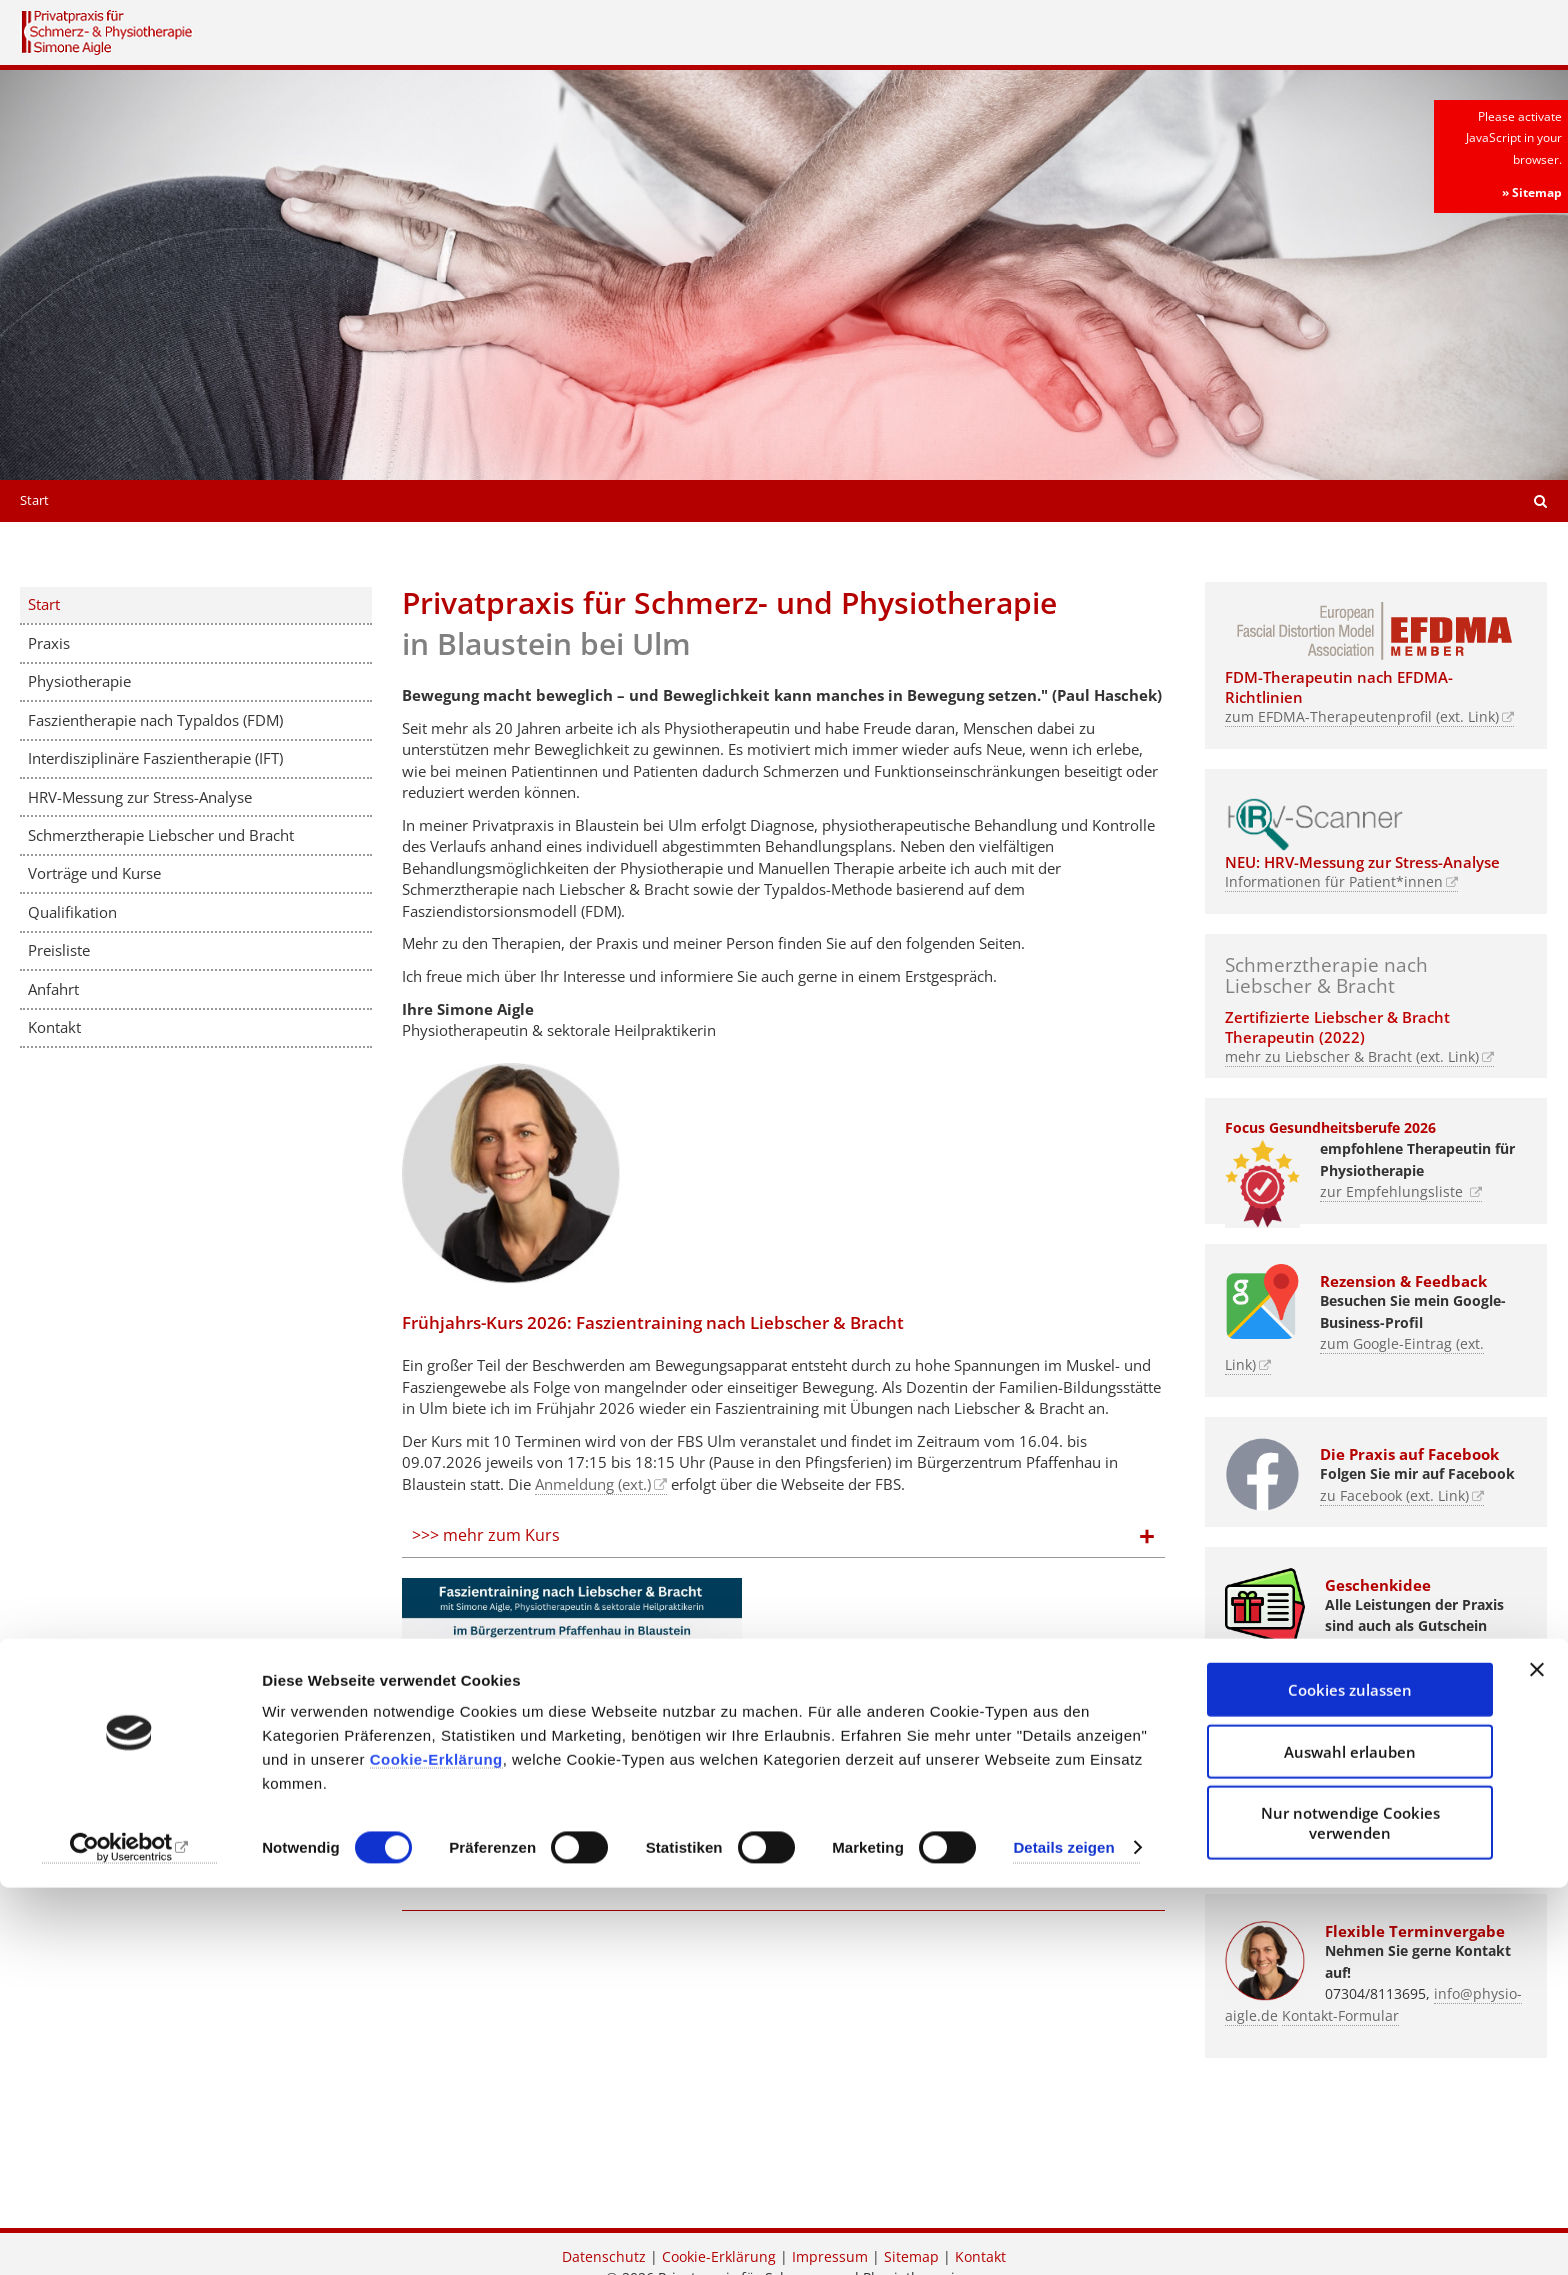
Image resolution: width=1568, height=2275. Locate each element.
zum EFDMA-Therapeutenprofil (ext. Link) (1362, 717)
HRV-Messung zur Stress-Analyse (140, 797)
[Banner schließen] (1537, 2057)
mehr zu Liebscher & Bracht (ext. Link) (1352, 1057)
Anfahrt (53, 989)
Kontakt (54, 1027)
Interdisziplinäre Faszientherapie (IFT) (155, 758)
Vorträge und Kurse (94, 873)
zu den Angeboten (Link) (1306, 1669)
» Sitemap (1532, 192)
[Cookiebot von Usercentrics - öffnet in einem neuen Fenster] (129, 2236)
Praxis (49, 643)
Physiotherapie (79, 681)
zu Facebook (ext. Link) (1394, 1496)
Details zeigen (1063, 2235)
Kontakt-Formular (1340, 2016)
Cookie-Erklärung (436, 2146)
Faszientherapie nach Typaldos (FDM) (155, 720)
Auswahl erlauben (1350, 2139)
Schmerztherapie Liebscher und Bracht (161, 835)
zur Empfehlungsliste (1393, 1192)
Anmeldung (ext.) (593, 1484)
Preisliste (59, 950)
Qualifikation (72, 912)
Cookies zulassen (1350, 2077)
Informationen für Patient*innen (1334, 882)
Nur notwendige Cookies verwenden (1350, 2210)
